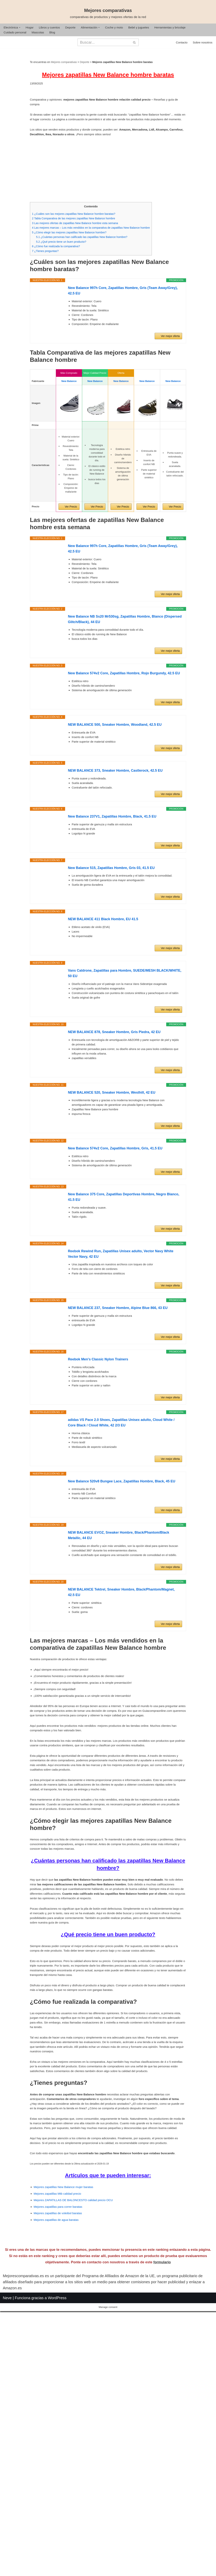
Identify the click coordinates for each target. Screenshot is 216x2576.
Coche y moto (139, 28)
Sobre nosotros (199, 45)
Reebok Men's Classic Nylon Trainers (98, 1420)
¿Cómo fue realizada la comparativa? (63, 304)
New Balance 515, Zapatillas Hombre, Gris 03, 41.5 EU (111, 928)
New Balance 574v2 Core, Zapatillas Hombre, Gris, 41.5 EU (115, 1209)
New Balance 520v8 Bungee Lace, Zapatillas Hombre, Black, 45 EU (121, 1541)
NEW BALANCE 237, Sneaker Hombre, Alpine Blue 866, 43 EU (118, 1368)
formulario (162, 2535)
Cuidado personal (65, 34)
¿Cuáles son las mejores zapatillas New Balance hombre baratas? (86, 255)
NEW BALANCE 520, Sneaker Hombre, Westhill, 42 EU (111, 1153)
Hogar (35, 28)
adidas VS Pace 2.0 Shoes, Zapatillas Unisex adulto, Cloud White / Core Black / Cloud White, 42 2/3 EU (121, 1483)
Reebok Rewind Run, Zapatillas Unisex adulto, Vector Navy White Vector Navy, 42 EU (120, 1314)
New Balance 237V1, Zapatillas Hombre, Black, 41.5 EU (112, 877)
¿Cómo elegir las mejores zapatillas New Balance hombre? (80, 285)
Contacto (173, 45)
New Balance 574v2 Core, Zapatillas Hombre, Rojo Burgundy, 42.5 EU (124, 734)
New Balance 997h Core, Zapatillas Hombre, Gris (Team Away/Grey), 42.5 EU (123, 351)
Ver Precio (71, 567)
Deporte (85, 28)
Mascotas (93, 34)
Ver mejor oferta (170, 396)
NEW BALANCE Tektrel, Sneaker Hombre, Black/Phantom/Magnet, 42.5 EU (121, 1652)
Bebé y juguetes (169, 28)
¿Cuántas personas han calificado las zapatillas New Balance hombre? (97, 292)
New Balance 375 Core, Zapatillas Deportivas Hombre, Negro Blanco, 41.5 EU (123, 1257)
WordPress (57, 2571)
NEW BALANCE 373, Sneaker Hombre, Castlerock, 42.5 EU (115, 831)
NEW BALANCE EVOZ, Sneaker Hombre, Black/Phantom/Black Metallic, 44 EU (118, 1595)
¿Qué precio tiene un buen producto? (70, 298)
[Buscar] (103, 45)
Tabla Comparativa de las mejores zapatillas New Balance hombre (86, 261)
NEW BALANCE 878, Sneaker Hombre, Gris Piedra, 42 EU (114, 1092)
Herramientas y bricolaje (24, 34)
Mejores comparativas (64, 65)
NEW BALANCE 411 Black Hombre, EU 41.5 (103, 979)
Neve (7, 2571)
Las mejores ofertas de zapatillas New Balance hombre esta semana (88, 267)
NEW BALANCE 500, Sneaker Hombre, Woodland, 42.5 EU (115, 785)
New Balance (68, 441)
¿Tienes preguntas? (49, 310)
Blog (110, 34)
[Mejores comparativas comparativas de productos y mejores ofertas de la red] (108, 13)
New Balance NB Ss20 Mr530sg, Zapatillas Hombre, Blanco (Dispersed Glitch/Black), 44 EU (125, 679)
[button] (24, 28)
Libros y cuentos (60, 28)
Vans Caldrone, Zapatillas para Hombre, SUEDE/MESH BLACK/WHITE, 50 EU (124, 1033)
